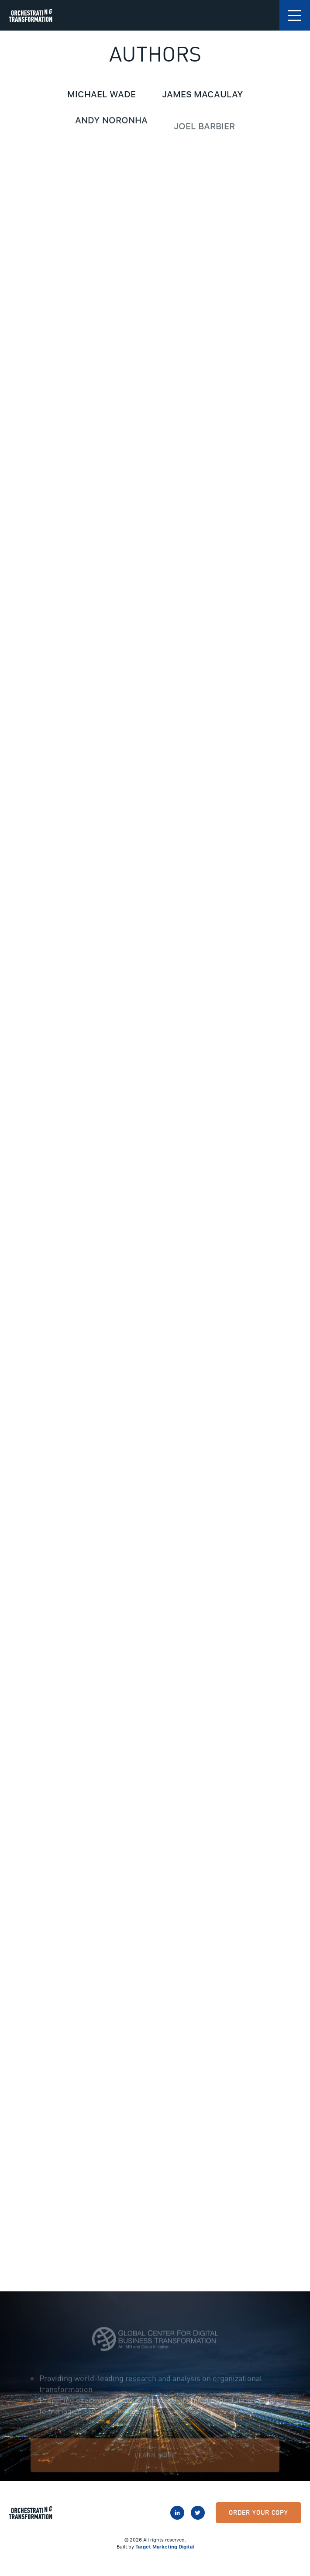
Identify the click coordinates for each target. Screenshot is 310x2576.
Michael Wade (101, 94)
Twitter (198, 2513)
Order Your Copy (258, 2512)
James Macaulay (202, 94)
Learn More (155, 2462)
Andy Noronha (111, 123)
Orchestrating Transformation (30, 15)
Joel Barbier (204, 135)
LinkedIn (177, 2513)
